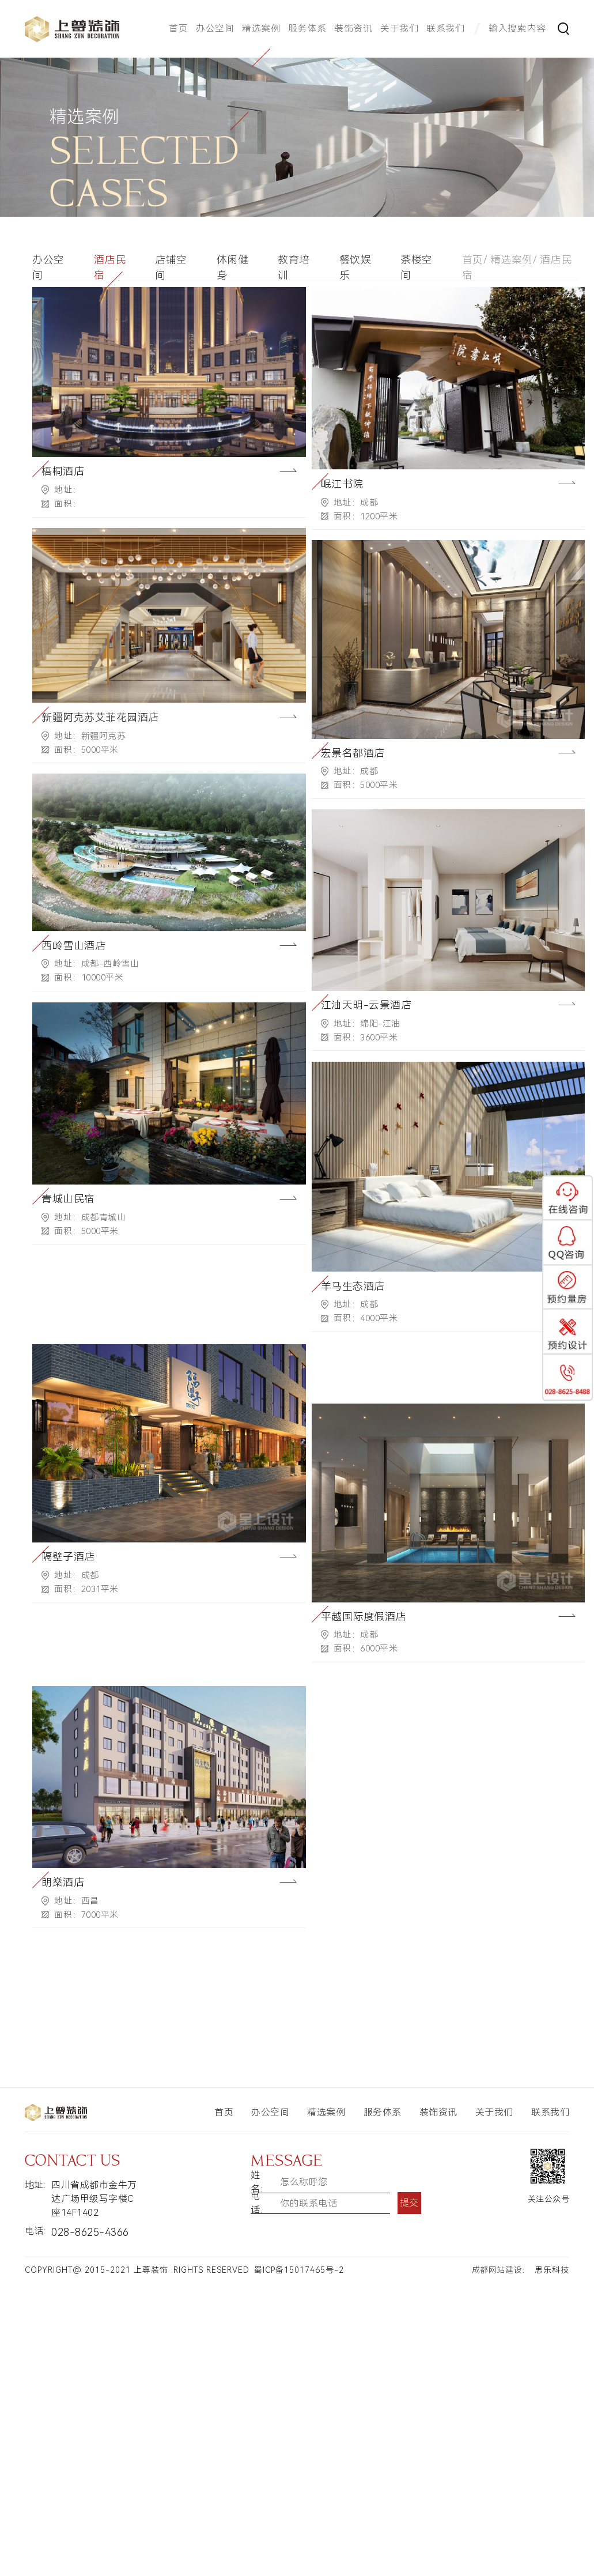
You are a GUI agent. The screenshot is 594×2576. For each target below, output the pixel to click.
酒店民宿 (110, 267)
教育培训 (294, 267)
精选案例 (261, 28)
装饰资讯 (353, 28)
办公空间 (215, 28)
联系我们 (445, 28)
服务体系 (307, 28)
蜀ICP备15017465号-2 (299, 2270)
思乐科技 (552, 2270)
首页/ (475, 260)
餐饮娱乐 (355, 267)
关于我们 (399, 28)
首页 (178, 28)
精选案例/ (514, 260)
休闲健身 (233, 267)
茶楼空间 (416, 267)
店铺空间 (171, 267)
